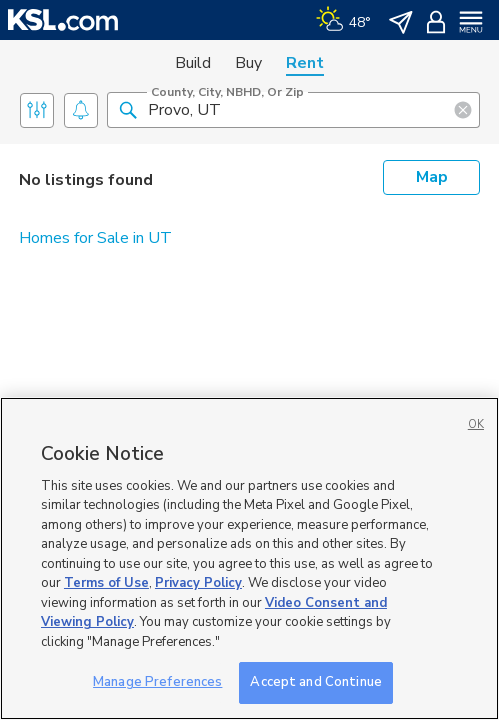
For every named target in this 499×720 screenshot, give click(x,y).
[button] (128, 109)
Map (432, 177)
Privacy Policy (198, 583)
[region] (249, 558)
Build (193, 63)
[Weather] (343, 20)
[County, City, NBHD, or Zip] (293, 110)
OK (476, 424)
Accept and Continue (315, 682)
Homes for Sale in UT (95, 238)
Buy (248, 63)
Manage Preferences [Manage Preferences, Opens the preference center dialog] (157, 682)
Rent (305, 63)
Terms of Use (106, 583)
